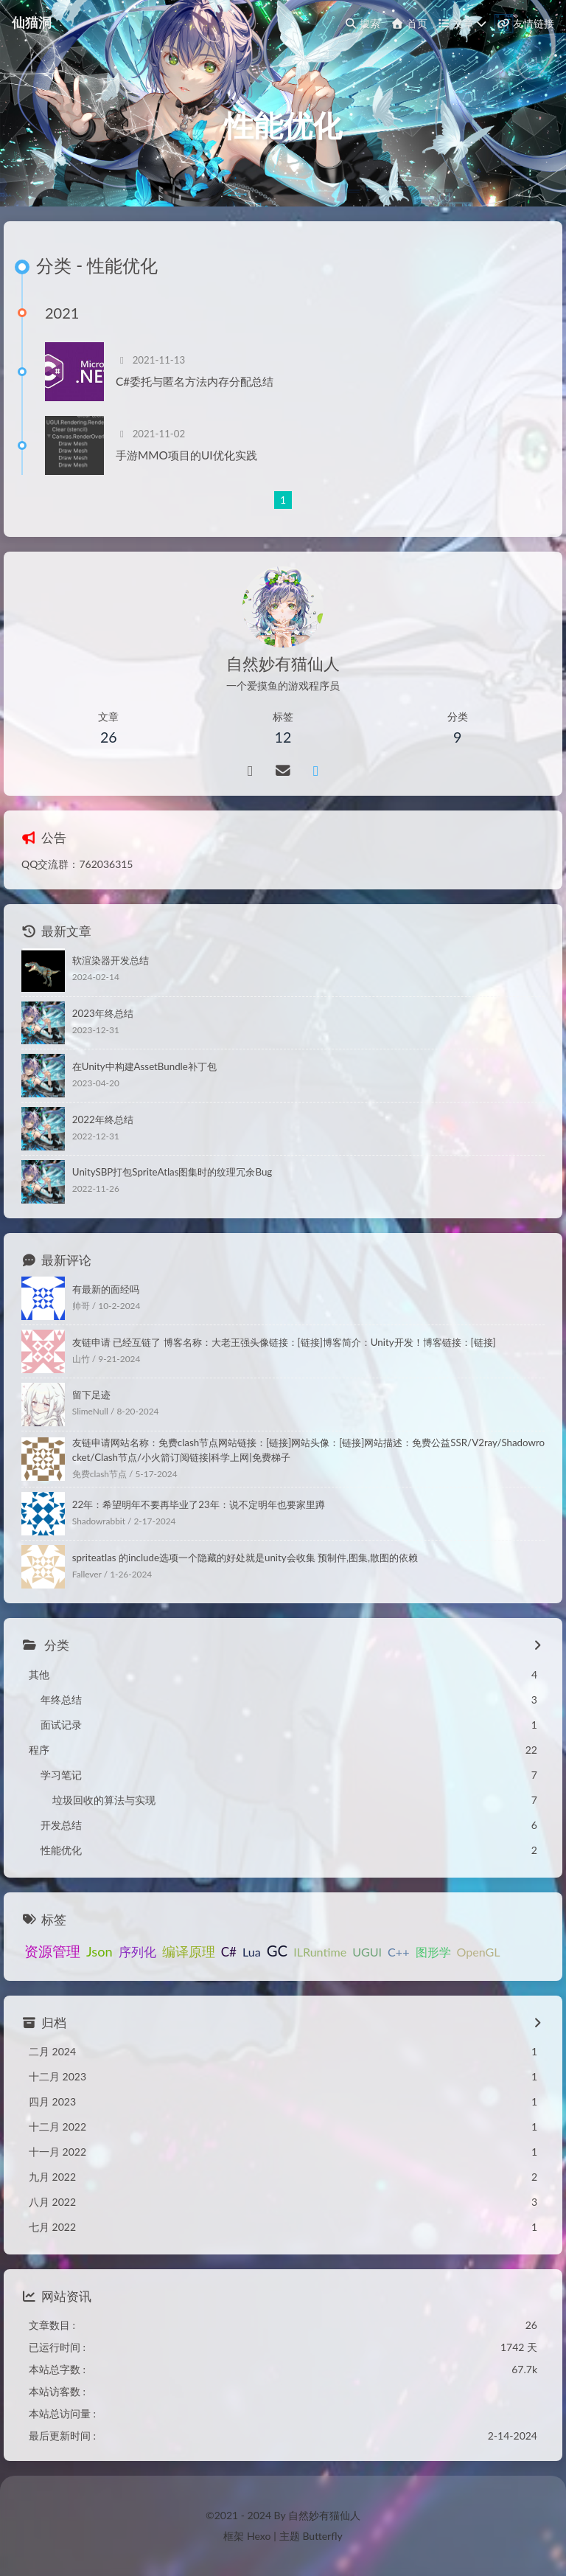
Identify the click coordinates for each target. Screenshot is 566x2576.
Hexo (258, 2536)
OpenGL (478, 1952)
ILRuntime (319, 1952)
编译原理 (188, 1951)
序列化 (137, 1951)
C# (229, 1951)
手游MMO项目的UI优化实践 (186, 455)
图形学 (433, 1952)
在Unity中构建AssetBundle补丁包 (144, 1066)
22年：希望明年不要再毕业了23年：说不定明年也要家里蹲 (198, 1504)
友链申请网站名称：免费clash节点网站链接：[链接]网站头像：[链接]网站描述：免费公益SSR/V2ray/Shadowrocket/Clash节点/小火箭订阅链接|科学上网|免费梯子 (308, 1450)
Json (99, 1951)
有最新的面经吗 (105, 1289)
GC (277, 1950)
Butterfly (322, 2536)
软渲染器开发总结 (110, 960)
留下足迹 (91, 1394)
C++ (398, 1952)
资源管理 (52, 1951)
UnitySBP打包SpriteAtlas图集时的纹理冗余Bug (172, 1172)
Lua (251, 1952)
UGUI (367, 1952)
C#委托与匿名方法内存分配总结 (194, 381)
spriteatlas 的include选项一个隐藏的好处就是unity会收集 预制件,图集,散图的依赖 (245, 1557)
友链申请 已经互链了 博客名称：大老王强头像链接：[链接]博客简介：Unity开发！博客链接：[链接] (284, 1342)
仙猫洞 (32, 22)
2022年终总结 (102, 1119)
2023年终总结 (102, 1013)
